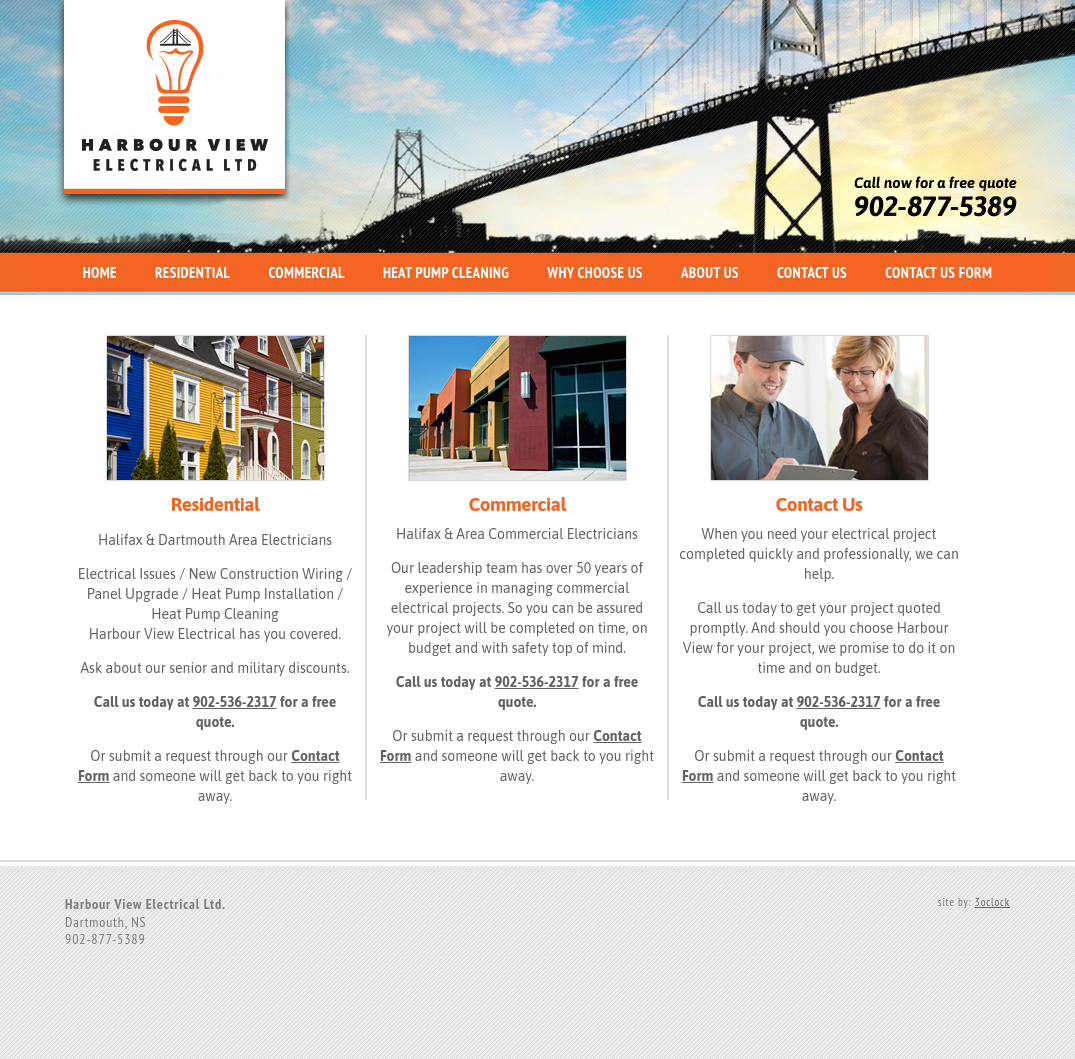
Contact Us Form (938, 272)
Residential (192, 272)
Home (100, 272)
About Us (710, 272)
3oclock (992, 902)
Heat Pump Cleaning (446, 272)
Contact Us (812, 272)
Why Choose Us (594, 272)
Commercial (306, 272)
